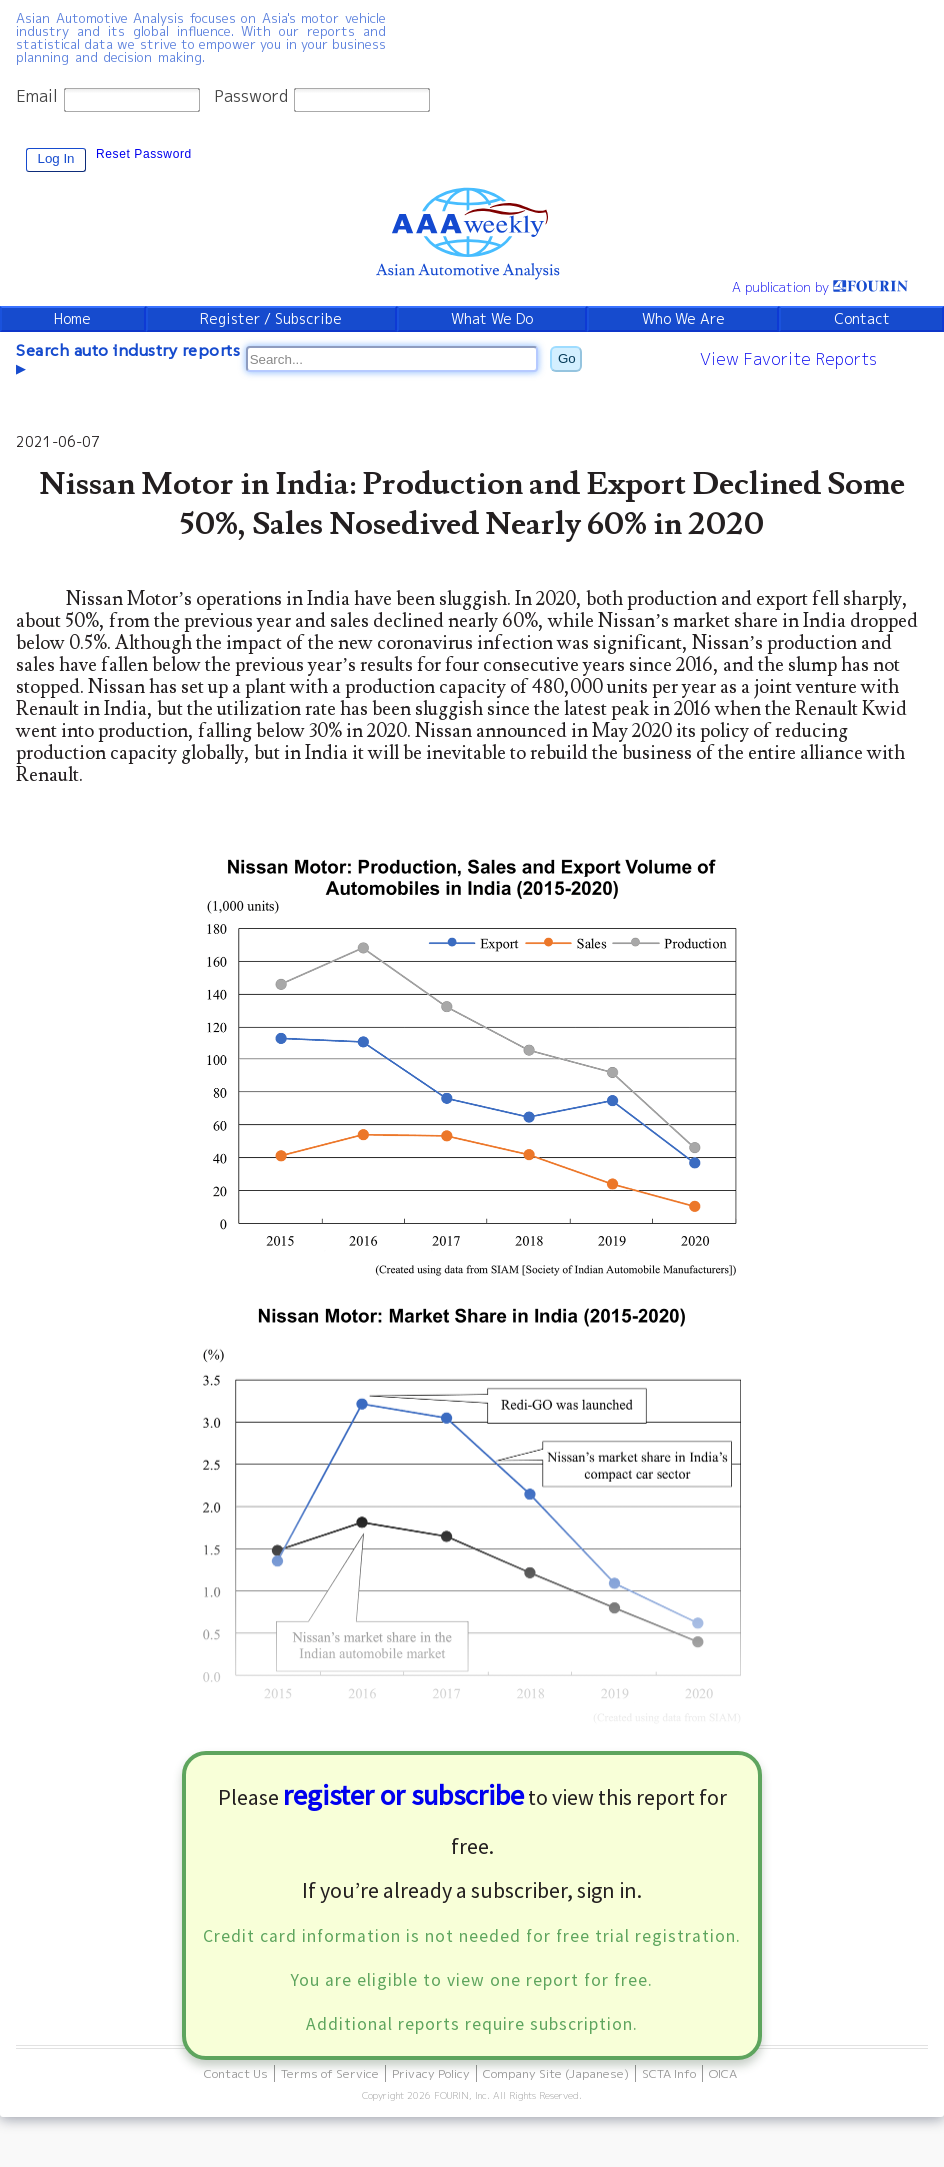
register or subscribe (403, 1795)
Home (72, 319)
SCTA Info (669, 2073)
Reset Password (144, 154)
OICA (723, 2073)
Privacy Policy (431, 2073)
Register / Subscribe (271, 319)
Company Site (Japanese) (556, 2073)
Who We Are (683, 319)
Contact (862, 319)
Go (567, 358)
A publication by (820, 287)
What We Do (492, 319)
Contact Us (236, 2073)
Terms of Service (330, 2073)
